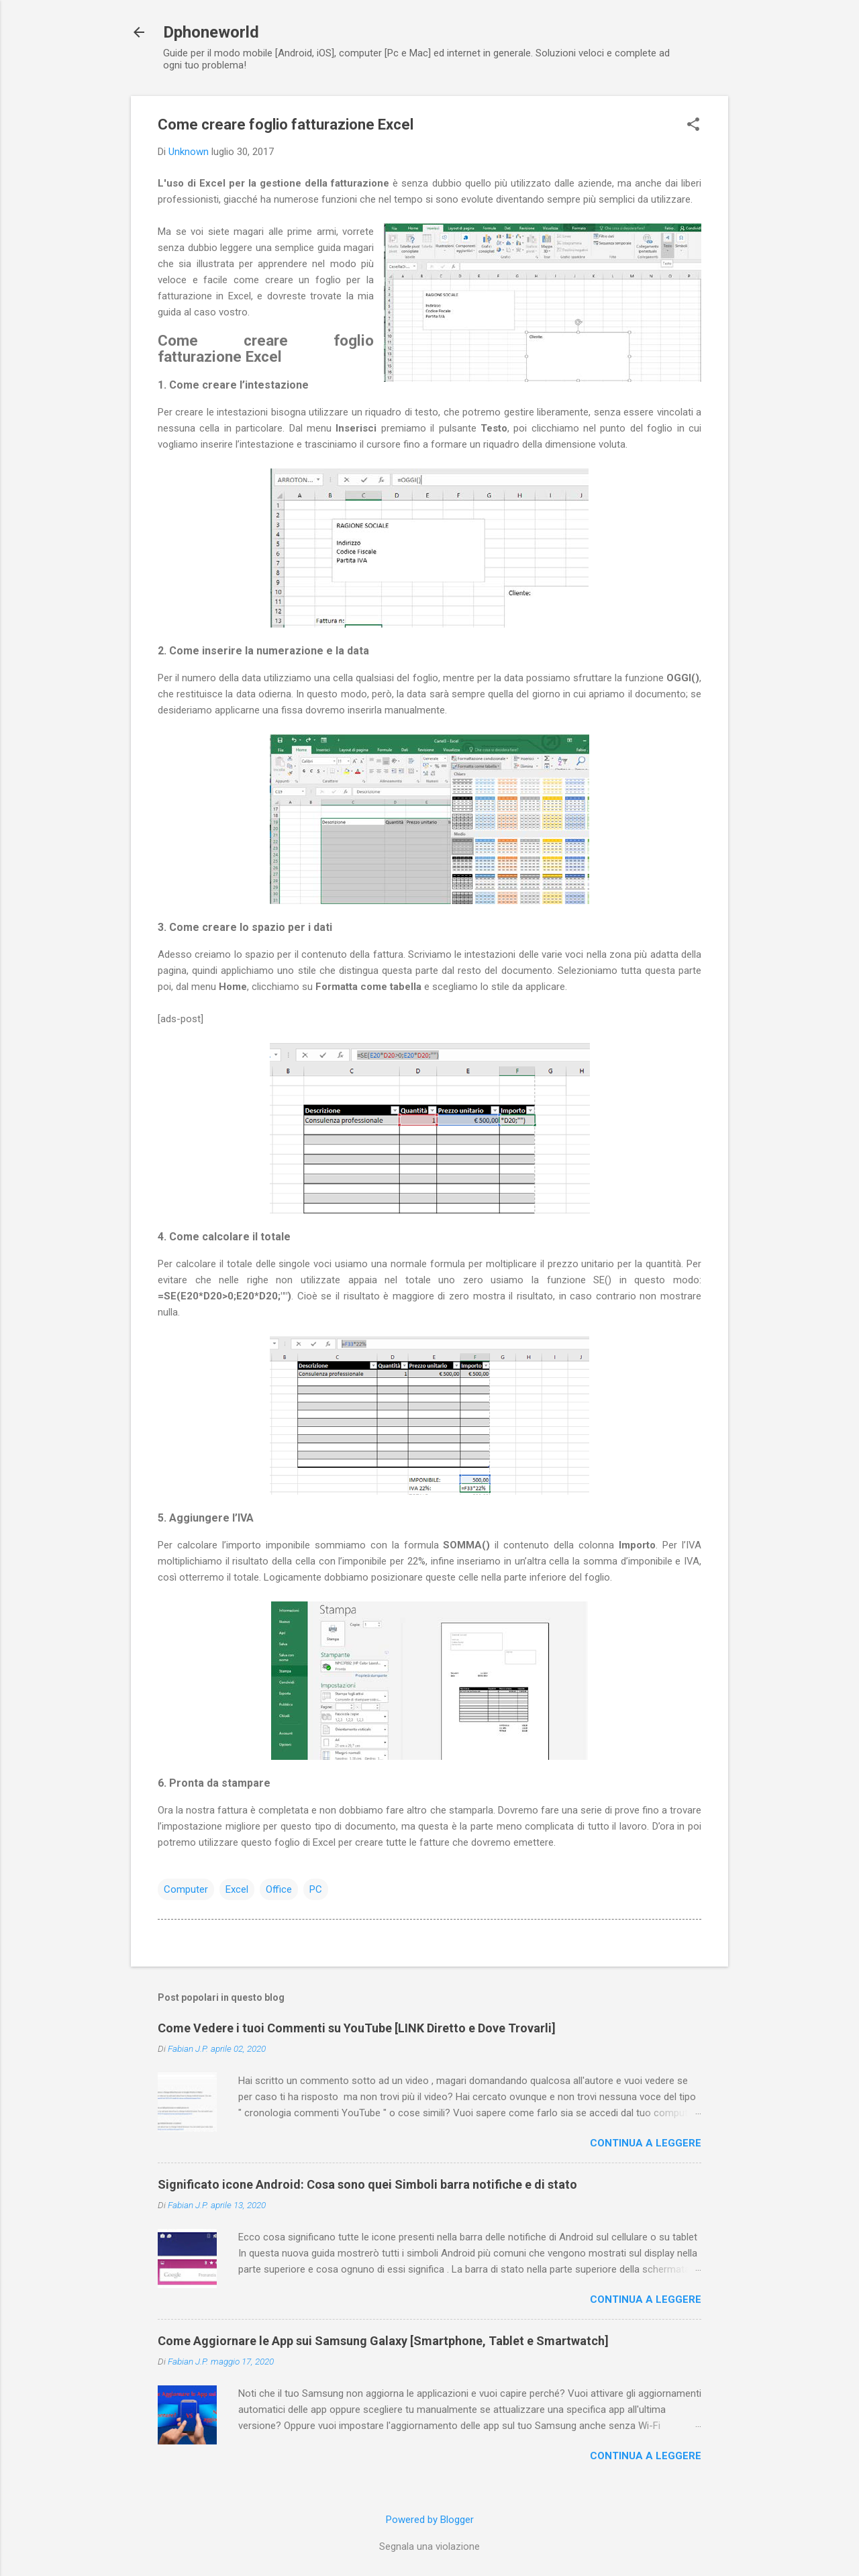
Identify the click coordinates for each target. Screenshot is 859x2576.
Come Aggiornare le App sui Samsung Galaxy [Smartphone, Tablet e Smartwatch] (383, 2341)
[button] (693, 125)
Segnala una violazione (429, 2546)
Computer (186, 1889)
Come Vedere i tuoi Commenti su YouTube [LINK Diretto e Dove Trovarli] (357, 2028)
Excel (236, 1889)
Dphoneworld (211, 32)
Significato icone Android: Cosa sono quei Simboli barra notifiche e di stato (367, 2184)
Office (279, 1889)
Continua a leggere (645, 2143)
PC (315, 1889)
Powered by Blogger (430, 2520)
